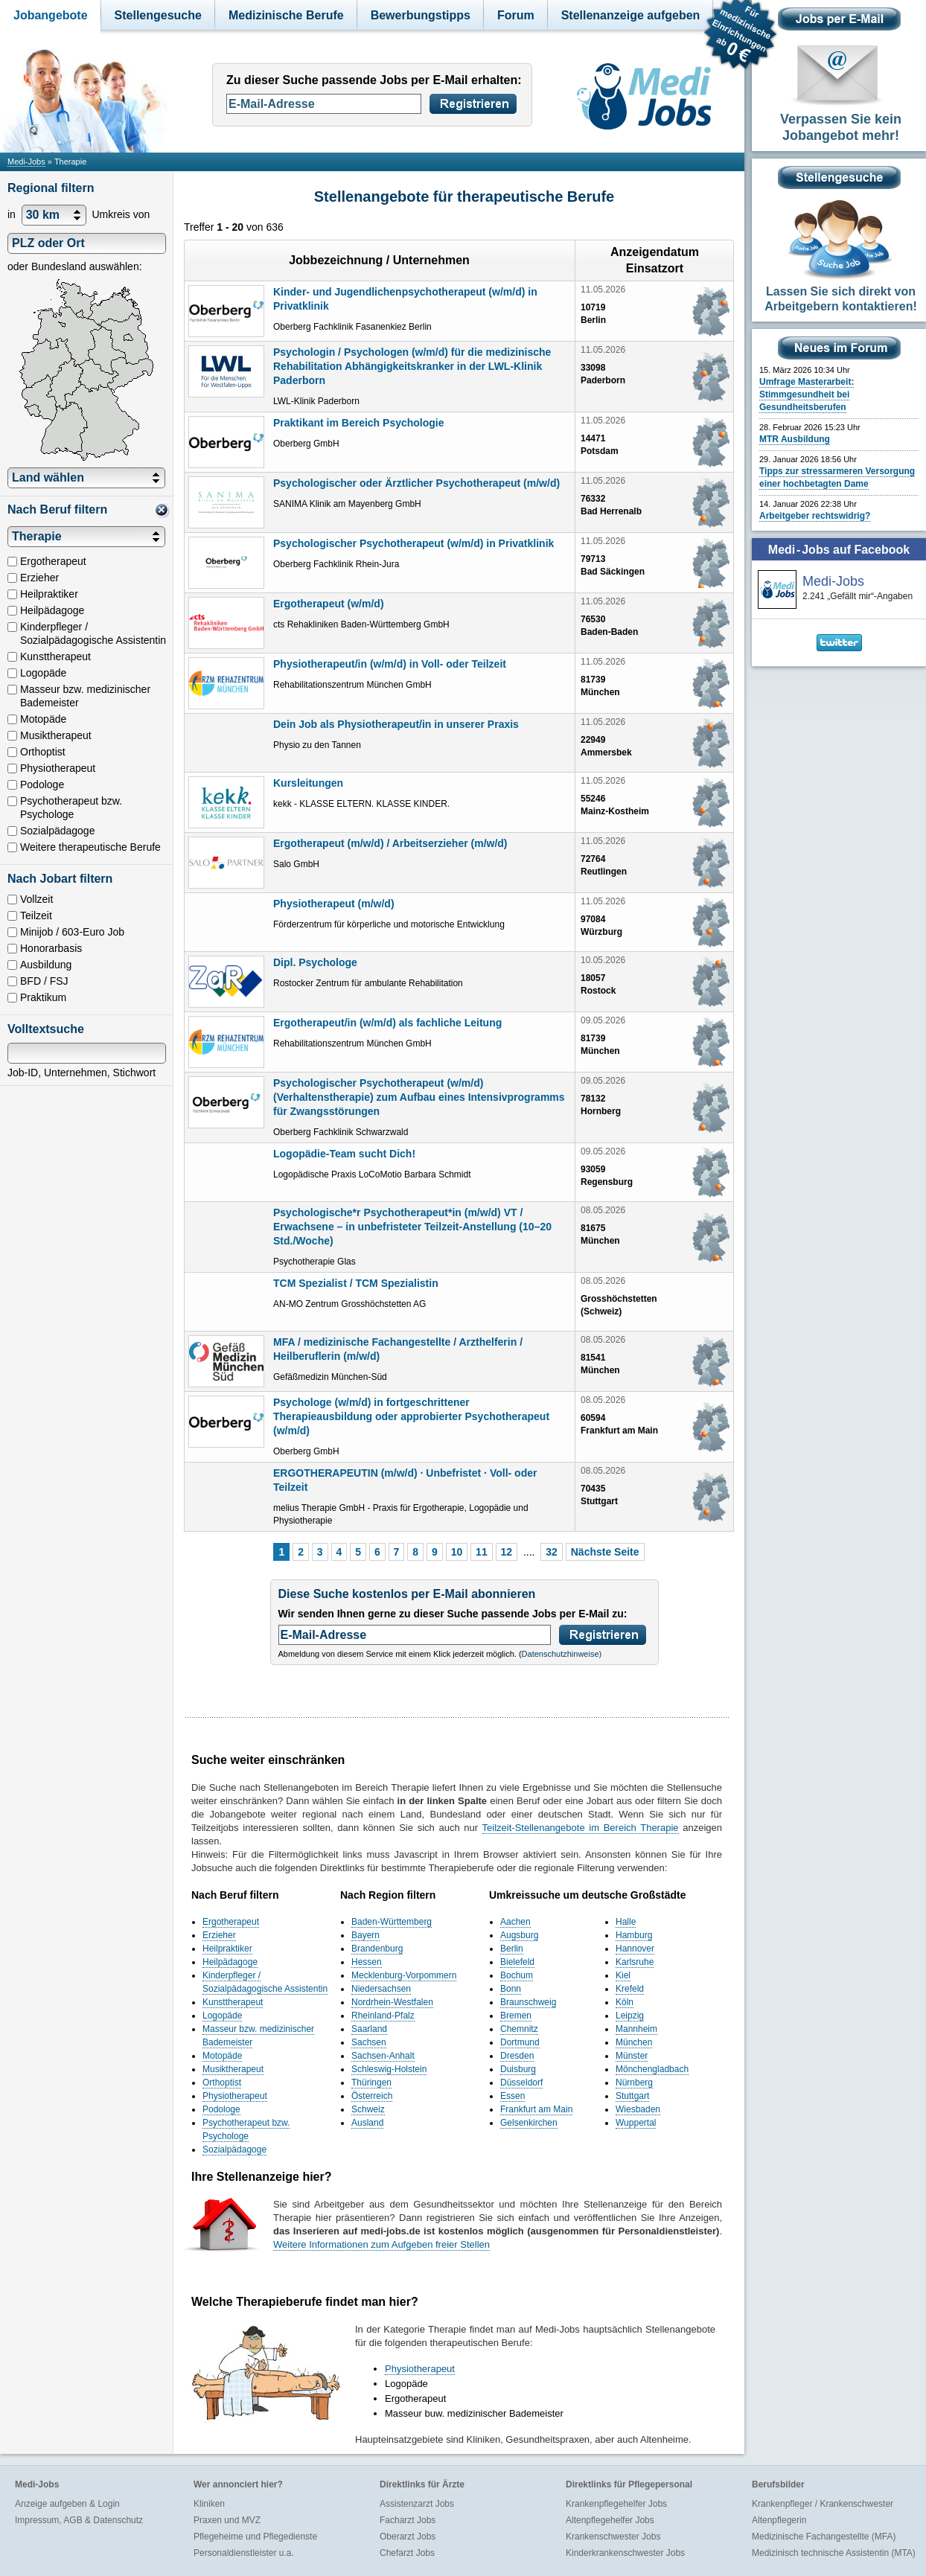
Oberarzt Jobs (407, 2536)
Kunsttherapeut (232, 2002)
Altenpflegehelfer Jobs (610, 2520)
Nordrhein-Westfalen (392, 2002)
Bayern (365, 1935)
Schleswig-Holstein (389, 2069)
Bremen (515, 2015)
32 (552, 1552)
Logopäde (222, 2015)
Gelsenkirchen (529, 2123)
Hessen (366, 1962)
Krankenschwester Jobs (613, 2536)
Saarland (369, 2029)
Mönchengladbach (652, 2069)
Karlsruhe (635, 1962)
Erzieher (219, 1935)
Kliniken (209, 2504)
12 (507, 1552)
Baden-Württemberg (391, 1922)
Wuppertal (636, 2123)
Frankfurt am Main (536, 2109)
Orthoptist (221, 2082)
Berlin (511, 1948)
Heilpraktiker (227, 1948)
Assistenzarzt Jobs (417, 2504)
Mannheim (636, 2029)
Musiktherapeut (233, 2069)
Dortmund (520, 2042)
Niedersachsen (381, 1989)
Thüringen (371, 2082)
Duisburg (518, 2069)
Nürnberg (634, 2082)
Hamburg (634, 1935)
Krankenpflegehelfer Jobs (616, 2504)
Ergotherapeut (230, 1922)
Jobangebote (50, 15)
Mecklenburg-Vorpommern (403, 1975)
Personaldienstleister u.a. (244, 2553)
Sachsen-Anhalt (383, 2056)
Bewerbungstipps (420, 15)
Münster (632, 2056)
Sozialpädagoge (234, 2149)
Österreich (371, 2096)
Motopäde (222, 2056)
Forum (515, 15)
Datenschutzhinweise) (562, 1653)
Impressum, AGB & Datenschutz (79, 2520)
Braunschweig (528, 2002)
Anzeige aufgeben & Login (67, 2504)
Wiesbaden (638, 2109)
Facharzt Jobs (407, 2520)
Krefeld (630, 1989)
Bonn (510, 1989)
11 (482, 1552)
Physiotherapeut (234, 2096)
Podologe (221, 2109)
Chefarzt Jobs (407, 2553)
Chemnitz (519, 2029)
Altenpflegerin (779, 2520)
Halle (626, 1922)
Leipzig (630, 2015)
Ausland (367, 2123)
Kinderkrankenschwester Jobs (625, 2553)
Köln (624, 2002)
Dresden (517, 2056)
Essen (512, 2096)
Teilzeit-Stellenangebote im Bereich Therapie (580, 1827)
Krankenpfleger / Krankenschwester (822, 2504)
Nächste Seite (605, 1552)
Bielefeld (517, 1962)
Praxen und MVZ (227, 2520)
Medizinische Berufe (286, 15)
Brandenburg (377, 1948)
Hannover (635, 1948)
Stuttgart (632, 2096)
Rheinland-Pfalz (383, 2015)
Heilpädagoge (230, 1962)
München (634, 2042)
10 (457, 1552)
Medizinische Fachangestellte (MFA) (823, 2536)
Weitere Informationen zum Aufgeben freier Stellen (381, 2244)
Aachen (515, 1922)
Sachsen (368, 2042)
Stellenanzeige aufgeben (630, 15)
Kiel (623, 1975)
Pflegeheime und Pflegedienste (255, 2536)
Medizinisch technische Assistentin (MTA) (834, 2553)
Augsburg (519, 1935)
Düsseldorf (521, 2082)
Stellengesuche (158, 15)
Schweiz (368, 2109)
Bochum (516, 1975)
